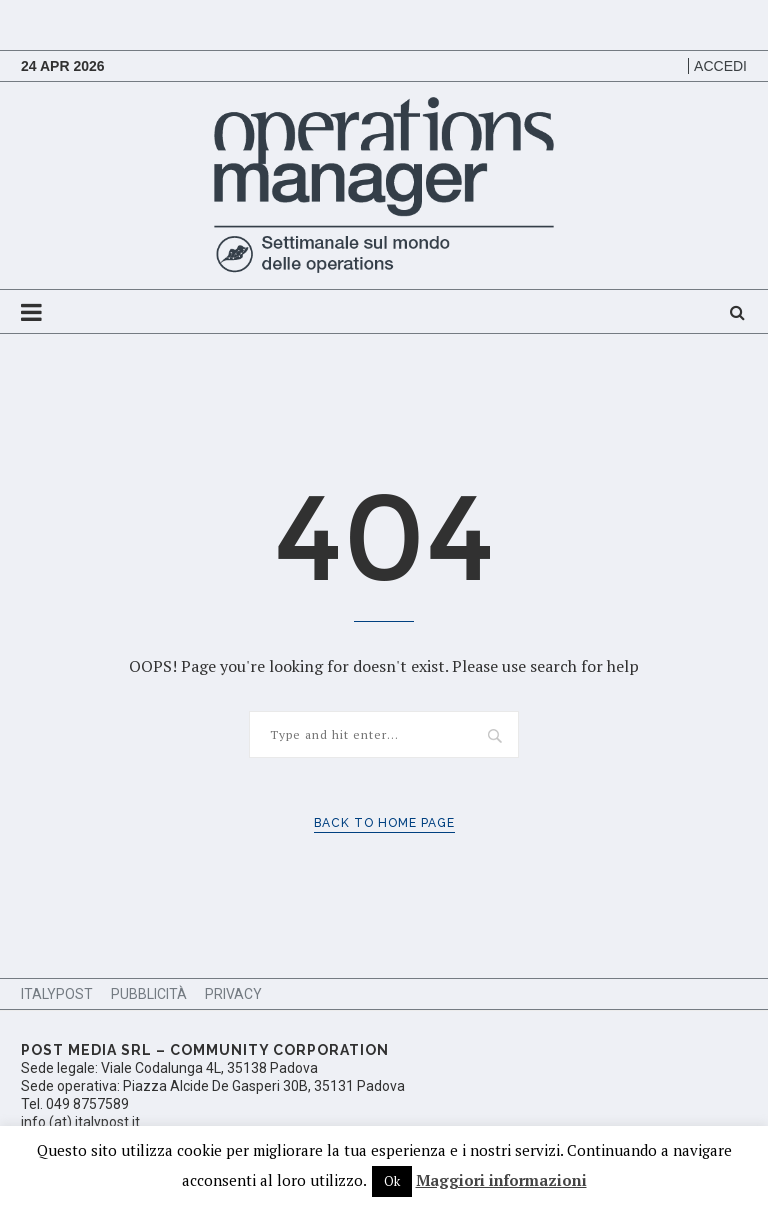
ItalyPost (57, 994)
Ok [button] (392, 1181)
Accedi (720, 66)
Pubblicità (149, 994)
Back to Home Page (384, 823)
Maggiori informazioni (501, 1180)
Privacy (233, 994)
